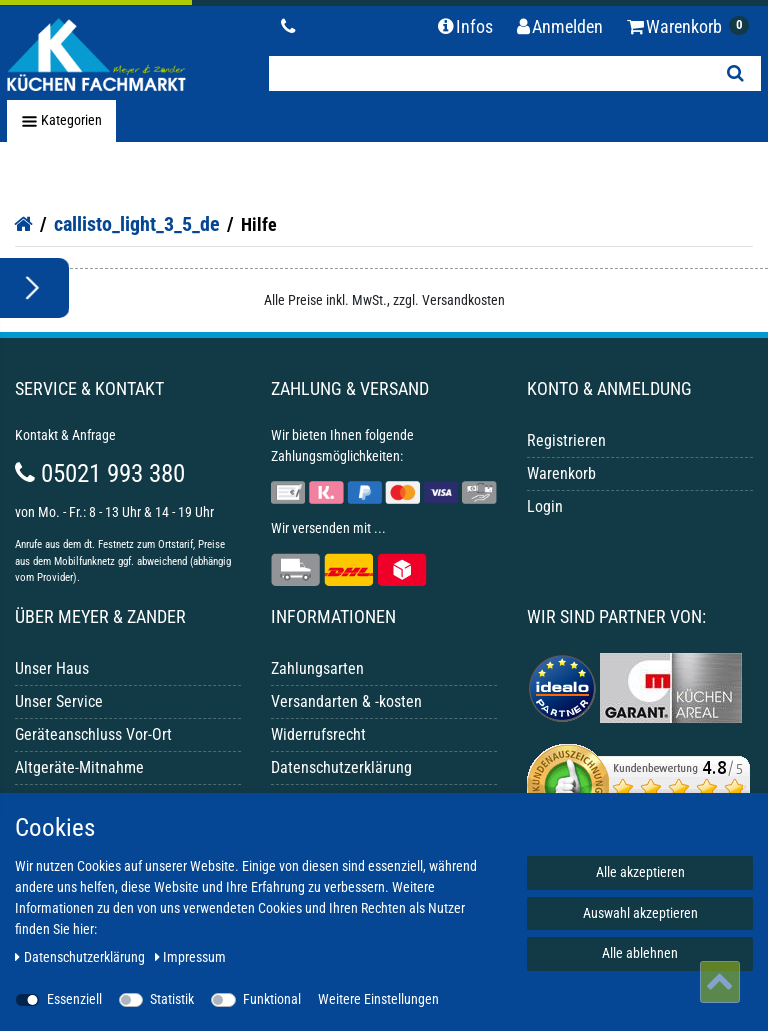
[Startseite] (23, 224)
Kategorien (61, 121)
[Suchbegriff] (489, 73)
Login (545, 506)
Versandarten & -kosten (346, 701)
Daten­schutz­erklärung (81, 957)
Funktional (272, 999)
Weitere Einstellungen (378, 999)
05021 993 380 (100, 473)
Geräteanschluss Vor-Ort (93, 734)
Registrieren (566, 440)
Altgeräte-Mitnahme (79, 767)
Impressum (191, 957)
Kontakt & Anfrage (65, 435)
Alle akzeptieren (640, 872)
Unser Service (59, 701)
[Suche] (735, 73)
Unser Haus (52, 668)
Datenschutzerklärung (341, 767)
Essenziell (74, 999)
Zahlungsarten (317, 668)
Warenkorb (561, 473)
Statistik (172, 999)
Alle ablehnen (640, 953)
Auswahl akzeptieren (640, 913)
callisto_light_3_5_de (137, 224)
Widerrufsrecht (318, 734)
